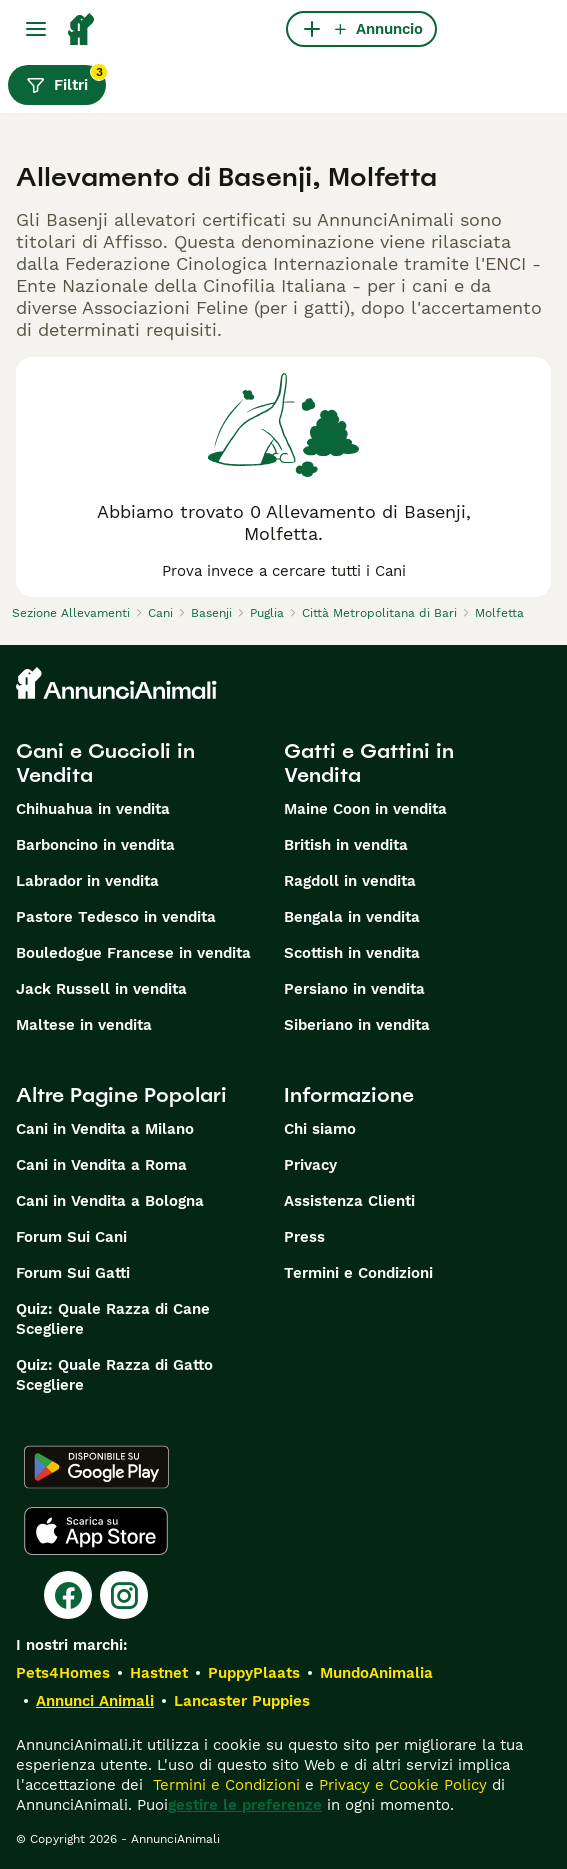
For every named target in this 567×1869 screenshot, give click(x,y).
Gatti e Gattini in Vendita (369, 763)
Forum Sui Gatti (73, 1273)
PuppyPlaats (254, 1673)
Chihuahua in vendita (93, 809)
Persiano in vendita (354, 989)
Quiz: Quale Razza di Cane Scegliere (113, 1319)
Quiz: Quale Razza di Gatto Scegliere (114, 1375)
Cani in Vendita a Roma (101, 1165)
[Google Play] (96, 1467)
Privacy (310, 1165)
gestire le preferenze (245, 1805)
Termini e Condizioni (358, 1273)
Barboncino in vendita (95, 845)
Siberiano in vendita (357, 1025)
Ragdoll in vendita (350, 881)
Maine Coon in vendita (365, 809)
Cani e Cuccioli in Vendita (105, 763)
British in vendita (346, 845)
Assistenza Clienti (349, 1201)
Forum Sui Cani (71, 1237)
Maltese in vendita (84, 1025)
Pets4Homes (63, 1673)
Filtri (66, 80)
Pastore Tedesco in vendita (116, 917)
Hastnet (159, 1673)
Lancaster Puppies (242, 1701)
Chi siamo (320, 1129)
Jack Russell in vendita (101, 989)
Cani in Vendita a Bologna (110, 1201)
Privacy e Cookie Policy (400, 1785)
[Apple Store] (96, 1531)
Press (304, 1237)
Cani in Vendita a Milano (105, 1129)
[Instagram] (124, 1595)
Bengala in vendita (352, 917)
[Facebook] (68, 1595)
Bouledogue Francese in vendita (133, 953)
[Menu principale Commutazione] (36, 29)
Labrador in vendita (87, 881)
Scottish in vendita (352, 953)
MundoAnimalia (376, 1673)
